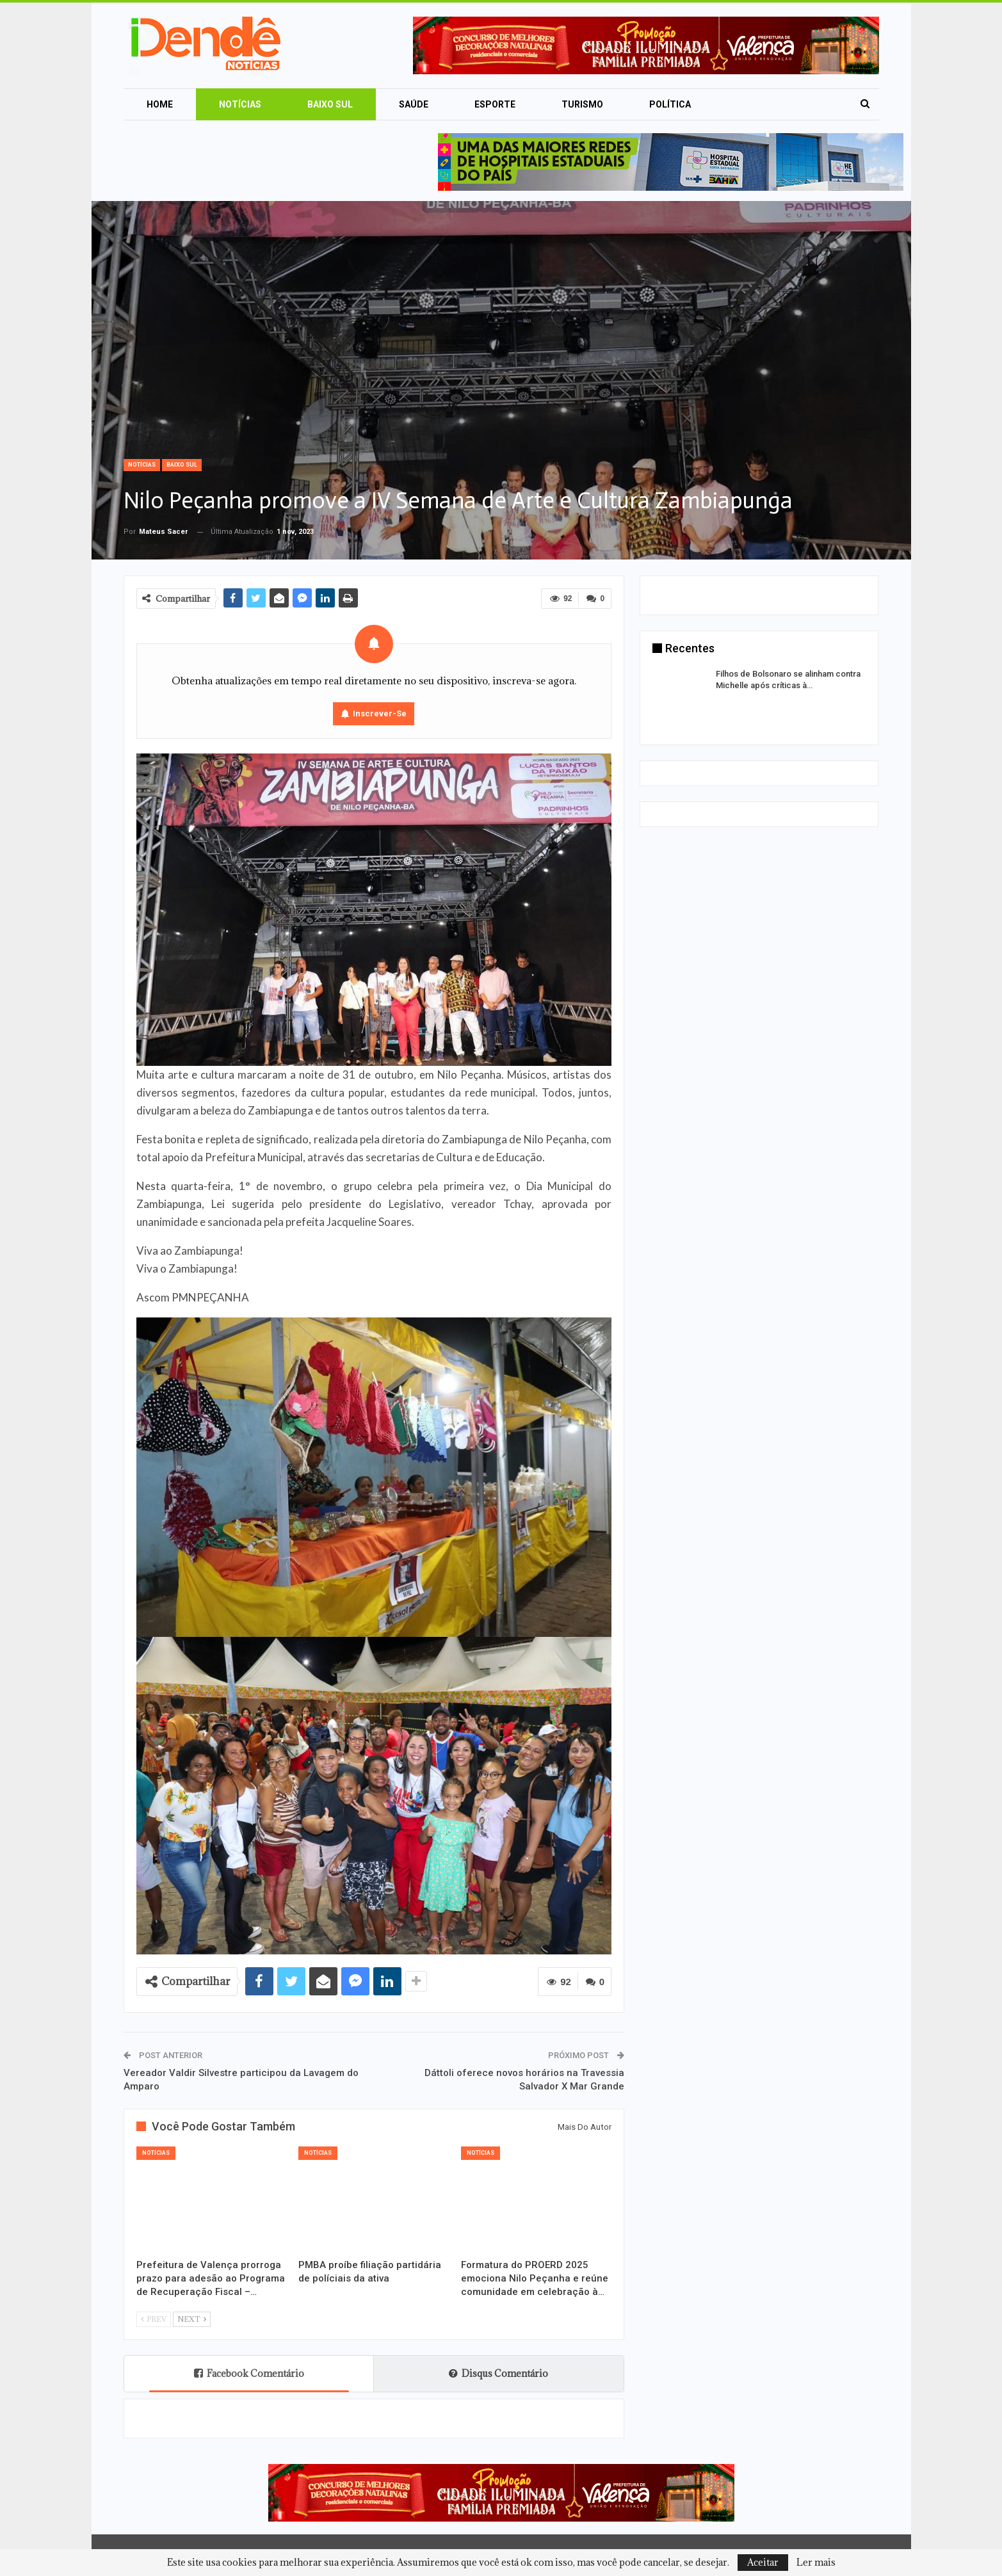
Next (191, 2319)
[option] (759, 691)
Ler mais (816, 2562)
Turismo (582, 104)
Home (160, 104)
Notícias (240, 104)
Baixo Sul (330, 104)
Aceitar (763, 2562)
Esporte (494, 104)
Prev (153, 2319)
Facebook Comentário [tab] (249, 2373)
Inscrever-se (380, 713)
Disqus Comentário (498, 2373)
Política (670, 104)
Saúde (413, 104)
